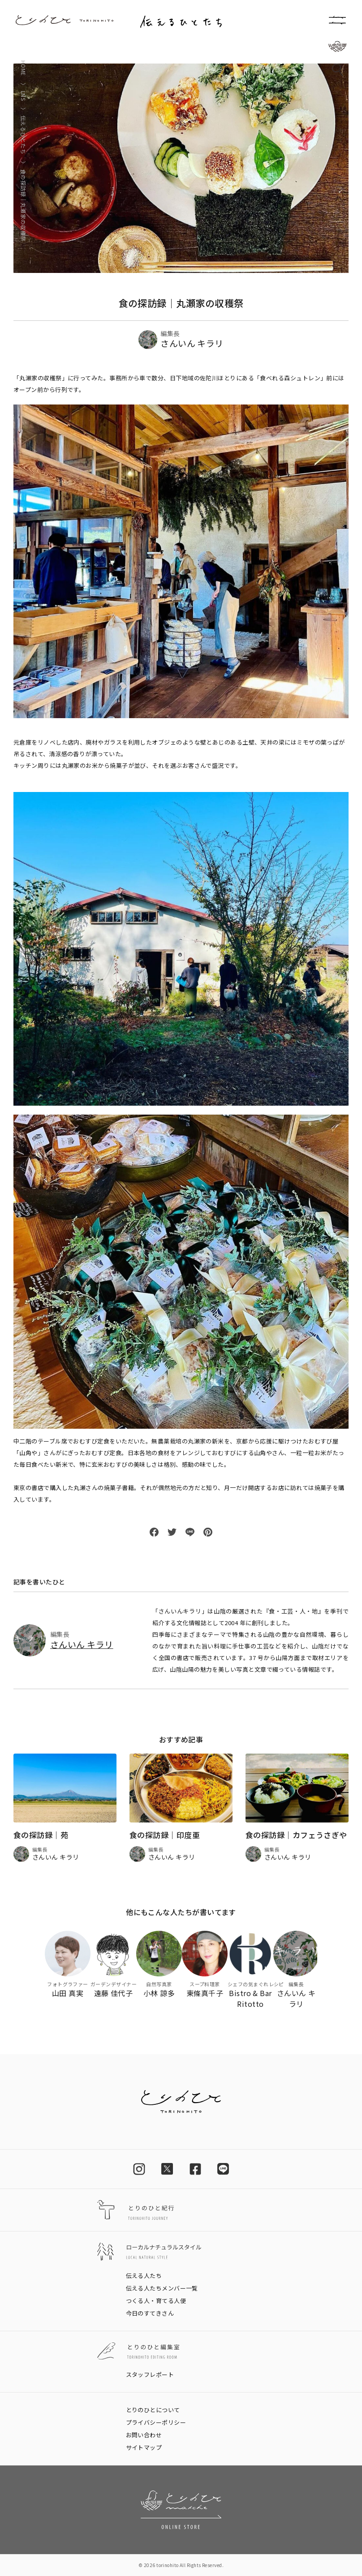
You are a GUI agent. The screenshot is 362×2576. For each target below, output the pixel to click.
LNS (23, 96)
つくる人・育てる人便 (156, 2300)
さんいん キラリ (81, 1644)
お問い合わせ (144, 2435)
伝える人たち (144, 2275)
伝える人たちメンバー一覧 (162, 2288)
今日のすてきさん (150, 2313)
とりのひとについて (153, 2410)
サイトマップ (144, 2447)
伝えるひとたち (23, 134)
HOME (23, 68)
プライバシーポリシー (156, 2422)
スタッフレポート (150, 2374)
